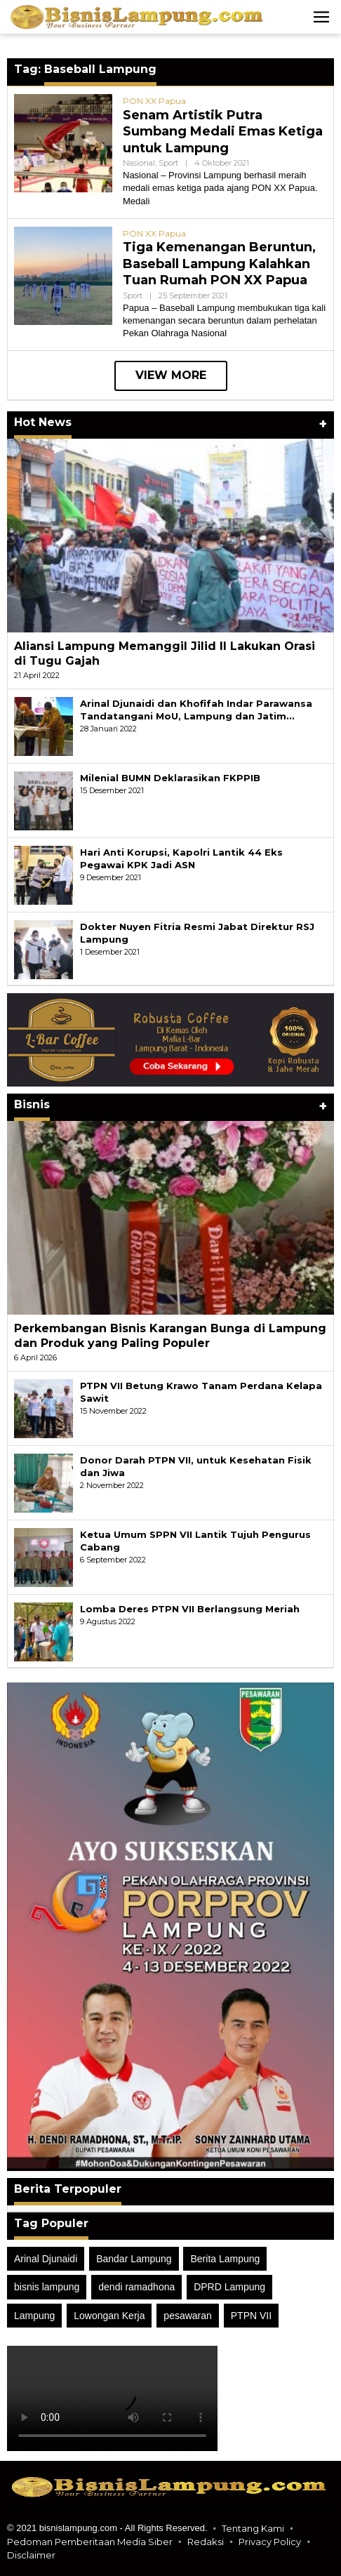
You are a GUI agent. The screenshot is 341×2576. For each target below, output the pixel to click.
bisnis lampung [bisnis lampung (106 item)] (46, 2286)
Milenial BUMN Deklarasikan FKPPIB (170, 777)
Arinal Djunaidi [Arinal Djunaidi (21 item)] (45, 2258)
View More (170, 375)
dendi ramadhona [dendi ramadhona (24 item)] (136, 2286)
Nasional (139, 163)
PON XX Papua (154, 100)
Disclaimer (31, 2555)
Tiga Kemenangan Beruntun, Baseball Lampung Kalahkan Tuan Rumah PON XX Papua (219, 263)
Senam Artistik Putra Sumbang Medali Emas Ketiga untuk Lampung (223, 131)
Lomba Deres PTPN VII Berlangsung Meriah (190, 1608)
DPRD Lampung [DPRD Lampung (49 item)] (229, 2286)
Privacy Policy (270, 2541)
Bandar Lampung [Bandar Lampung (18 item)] (133, 2258)
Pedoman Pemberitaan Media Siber (90, 2541)
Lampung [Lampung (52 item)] (34, 2315)
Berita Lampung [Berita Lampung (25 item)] (225, 2258)
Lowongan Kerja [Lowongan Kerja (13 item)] (109, 2315)
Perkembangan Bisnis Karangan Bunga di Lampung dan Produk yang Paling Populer (170, 1336)
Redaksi (205, 2541)
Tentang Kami (253, 2528)
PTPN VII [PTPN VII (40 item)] (251, 2315)
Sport (168, 163)
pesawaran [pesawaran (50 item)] (187, 2315)
